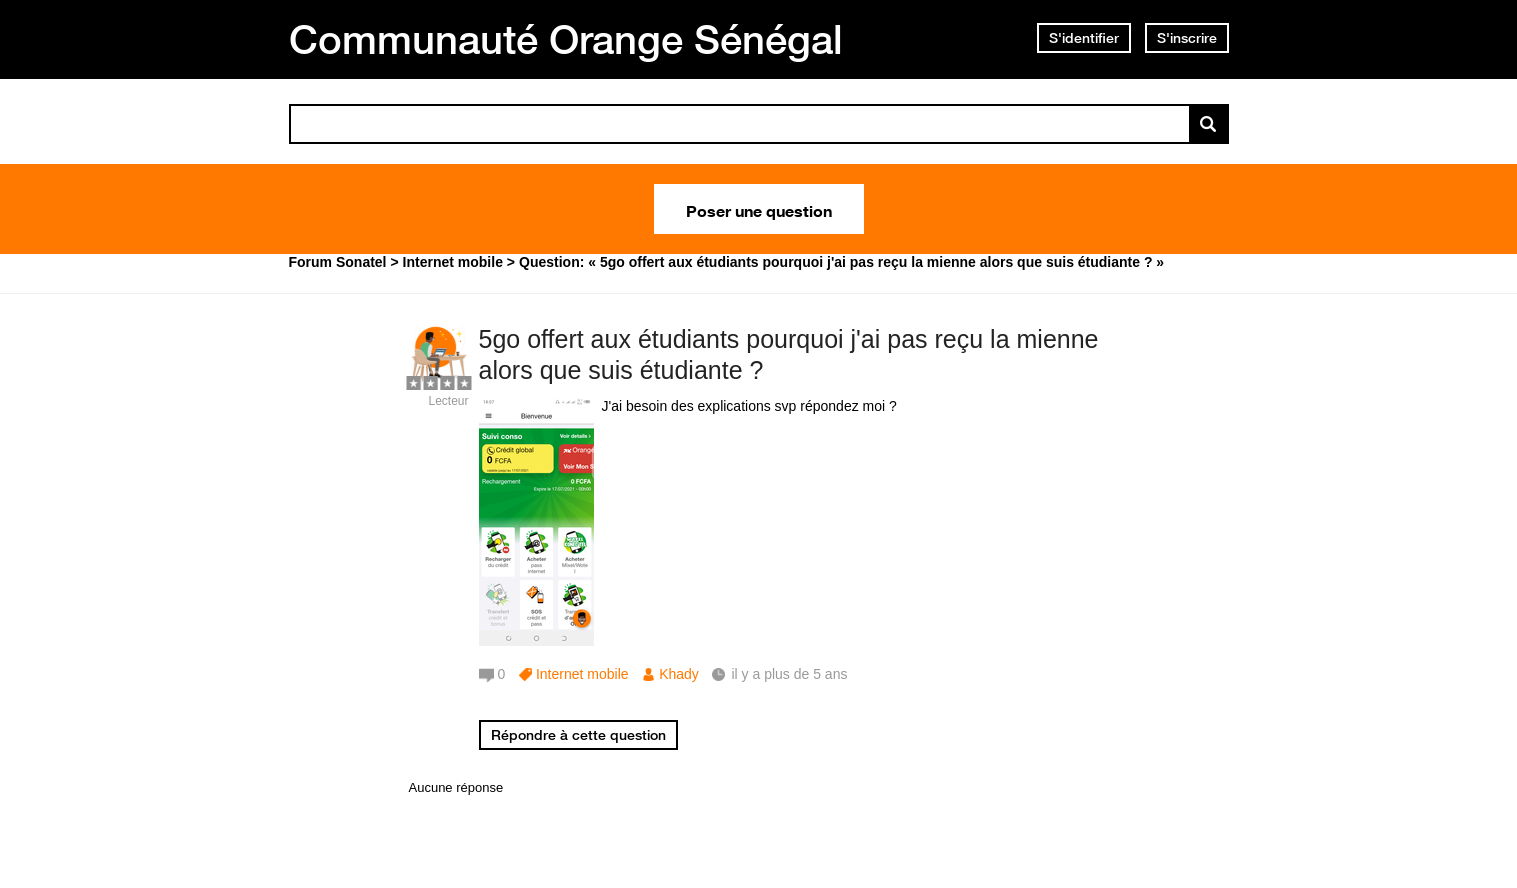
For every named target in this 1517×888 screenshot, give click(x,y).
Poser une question (759, 209)
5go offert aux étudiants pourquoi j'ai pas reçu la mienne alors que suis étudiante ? (789, 354)
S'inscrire (1187, 38)
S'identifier (1084, 38)
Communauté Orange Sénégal (566, 39)
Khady (679, 674)
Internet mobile (582, 674)
